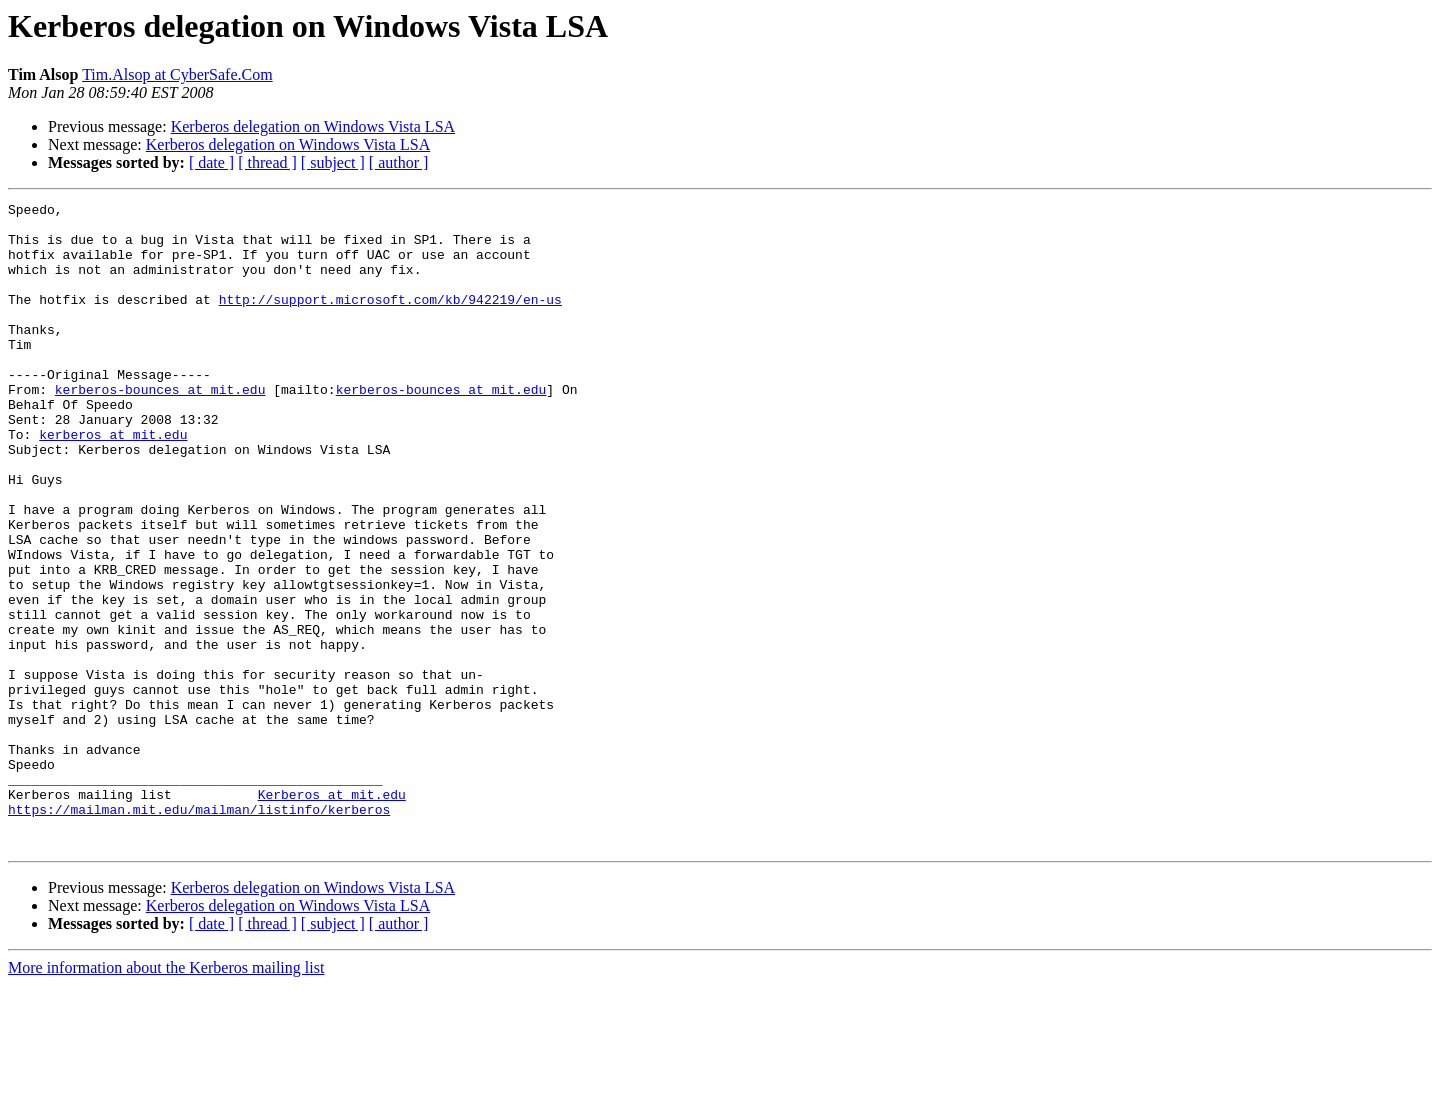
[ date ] (211, 162)
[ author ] (399, 162)
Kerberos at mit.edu (332, 914)
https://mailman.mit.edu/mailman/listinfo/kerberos (199, 932)
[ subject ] (333, 162)
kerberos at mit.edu (113, 482)
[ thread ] (267, 162)
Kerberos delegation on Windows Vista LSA (313, 126)
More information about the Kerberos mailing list (166, 1096)
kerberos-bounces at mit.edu (160, 428)
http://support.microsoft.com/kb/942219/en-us (390, 320)
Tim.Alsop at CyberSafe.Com (177, 74)
